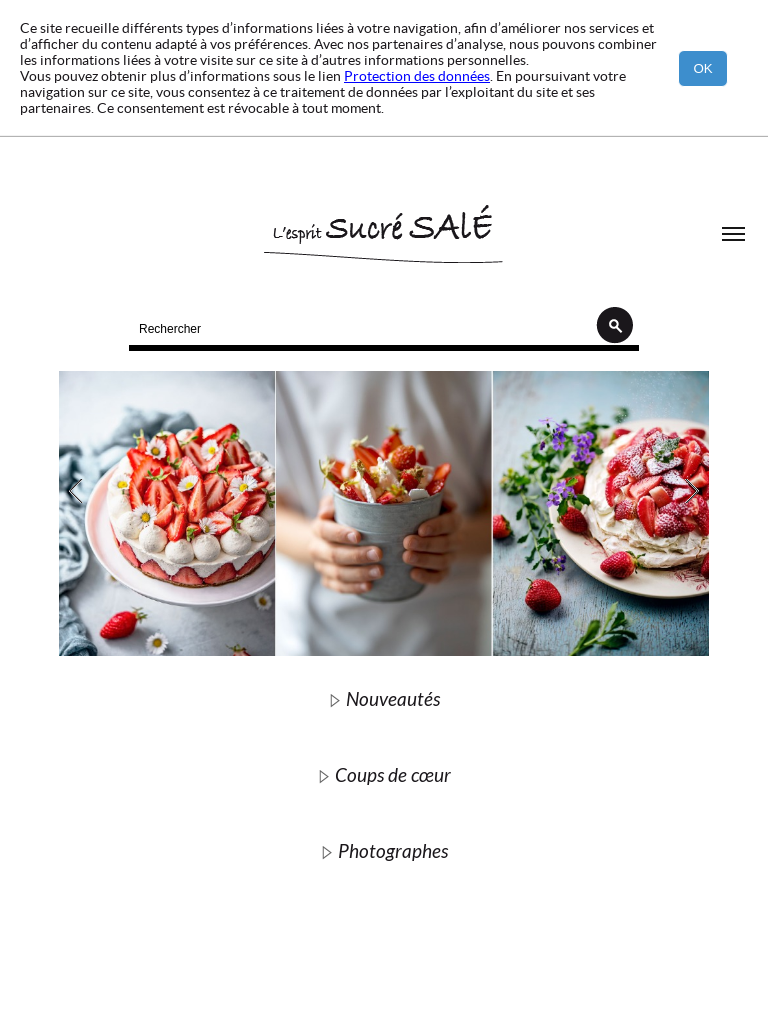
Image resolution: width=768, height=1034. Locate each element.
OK (702, 68)
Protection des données (417, 76)
